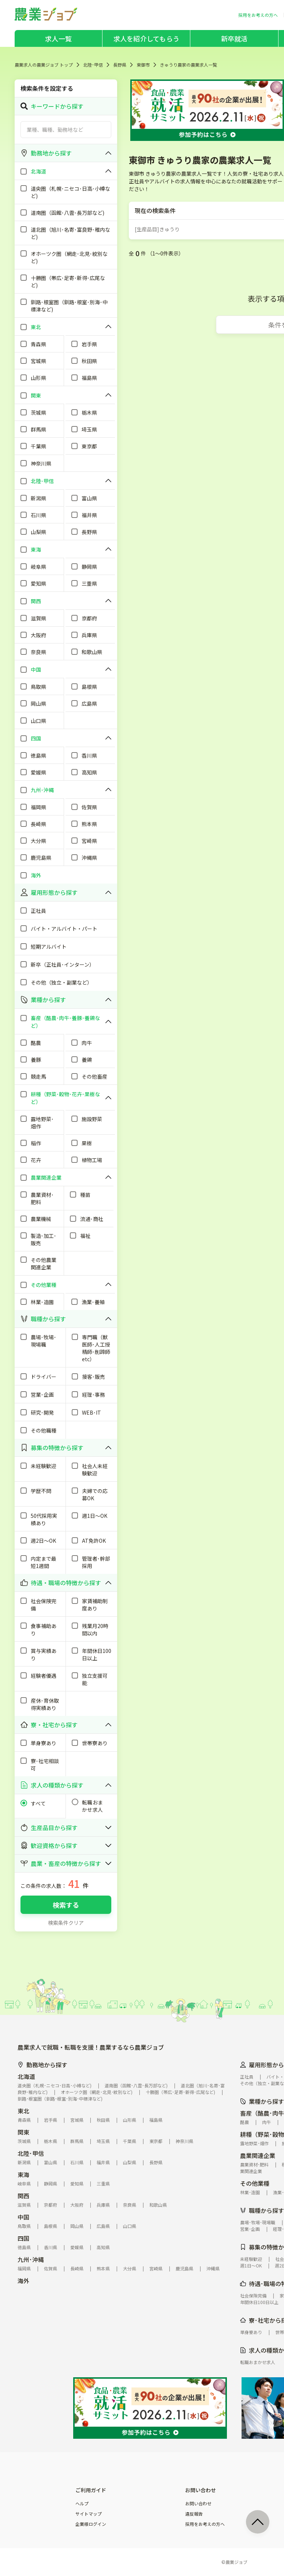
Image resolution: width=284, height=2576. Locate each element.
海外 (23, 2280)
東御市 (143, 64)
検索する (66, 1904)
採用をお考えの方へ (205, 2524)
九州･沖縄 (31, 2259)
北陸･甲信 (93, 64)
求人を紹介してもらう (146, 38)
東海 (23, 2174)
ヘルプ (82, 2503)
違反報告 (194, 2514)
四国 (23, 2238)
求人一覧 (58, 38)
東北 (23, 2110)
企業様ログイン (90, 2524)
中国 (23, 2217)
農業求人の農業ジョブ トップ (44, 64)
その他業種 (254, 2183)
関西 (23, 2195)
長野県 (119, 64)
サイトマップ (88, 2514)
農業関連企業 (257, 2155)
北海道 (26, 2076)
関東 (23, 2132)
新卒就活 (234, 38)
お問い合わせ (198, 2503)
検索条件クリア (66, 1923)
